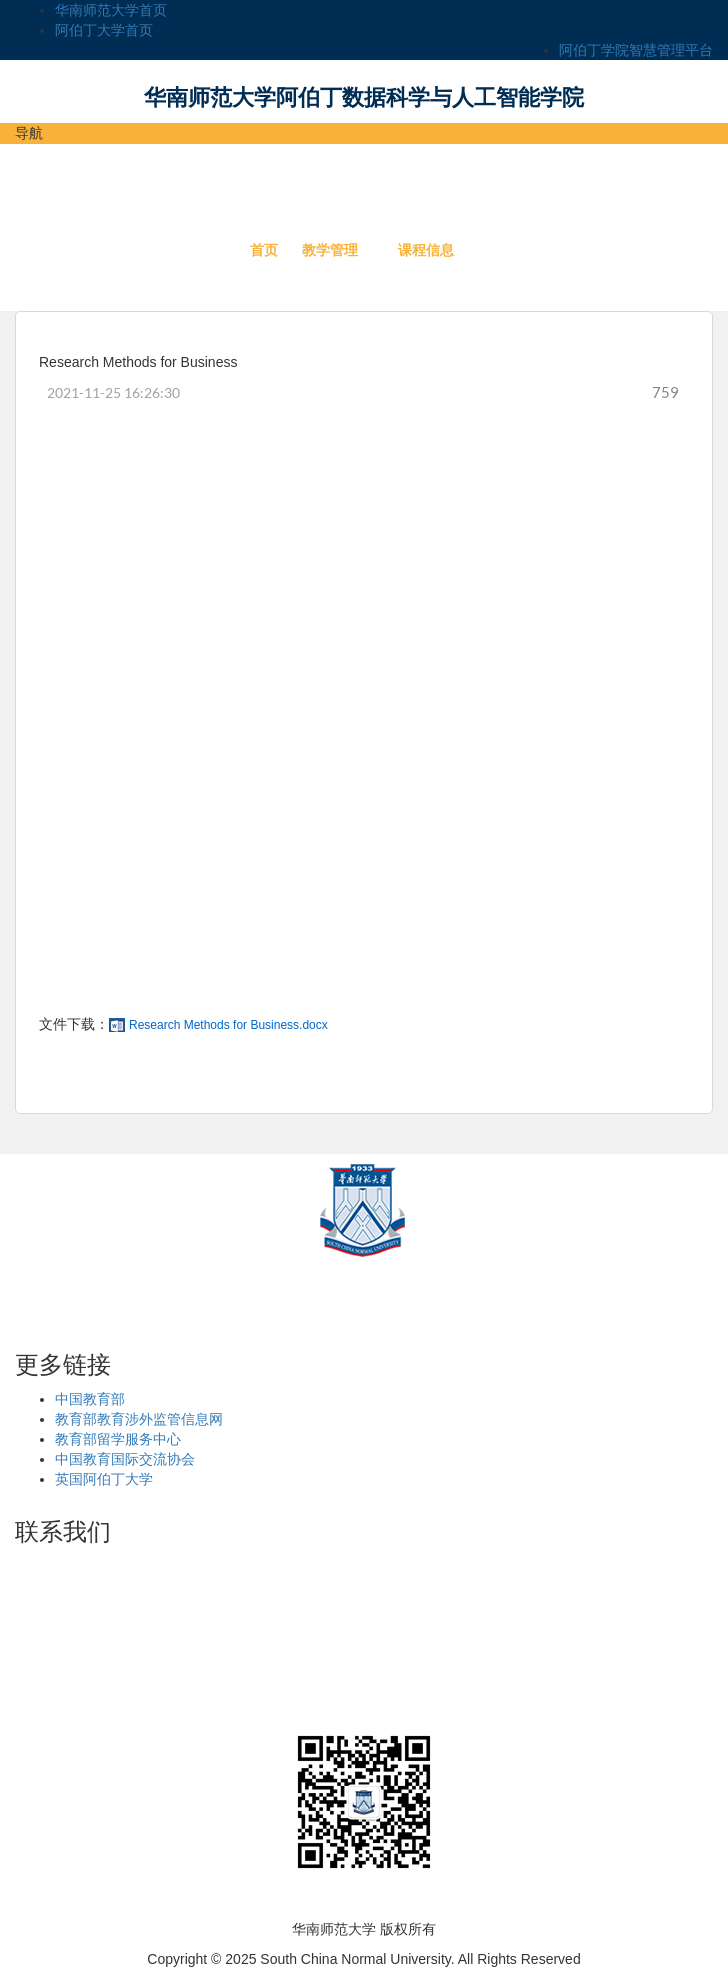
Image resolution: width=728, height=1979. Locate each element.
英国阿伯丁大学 (104, 1479)
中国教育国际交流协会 (125, 1459)
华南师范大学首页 (111, 10)
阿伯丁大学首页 (104, 30)
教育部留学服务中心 (118, 1439)
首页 (264, 250)
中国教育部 (90, 1399)
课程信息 (426, 250)
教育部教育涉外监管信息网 (139, 1419)
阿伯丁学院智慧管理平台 (636, 50)
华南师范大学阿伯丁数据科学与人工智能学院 (364, 97)
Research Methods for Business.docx (228, 1025)
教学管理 (330, 250)
